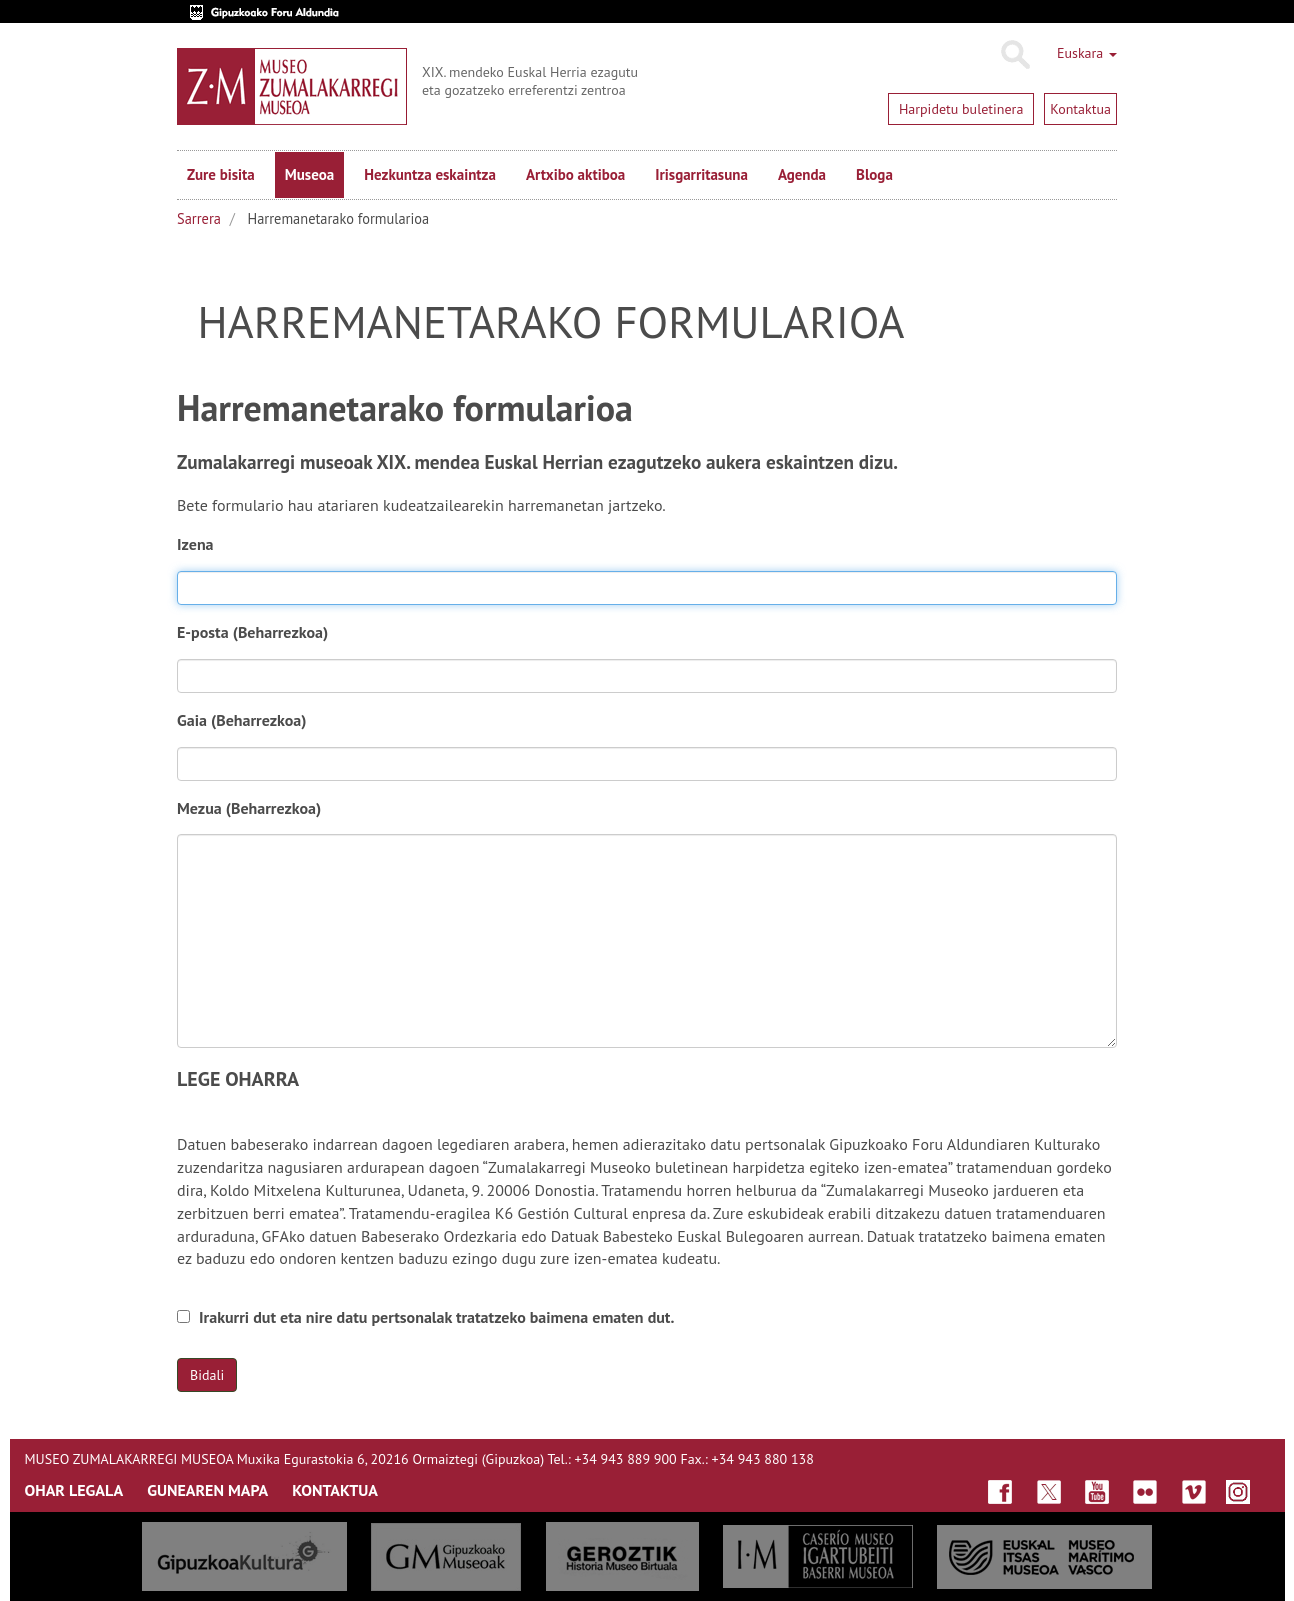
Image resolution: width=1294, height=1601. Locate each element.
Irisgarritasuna (701, 174)
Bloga (874, 174)
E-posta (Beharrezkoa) (256, 632)
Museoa (309, 174)
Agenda (802, 174)
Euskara (1087, 53)
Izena (195, 544)
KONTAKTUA (335, 1490)
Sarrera (199, 218)
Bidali (207, 1375)
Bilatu (1014, 55)
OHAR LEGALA (74, 1490)
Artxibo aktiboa (575, 174)
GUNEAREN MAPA (207, 1490)
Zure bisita (221, 174)
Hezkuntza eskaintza (430, 174)
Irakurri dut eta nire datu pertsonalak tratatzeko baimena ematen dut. (425, 1317)
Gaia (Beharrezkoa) (246, 720)
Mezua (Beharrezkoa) (253, 808)
